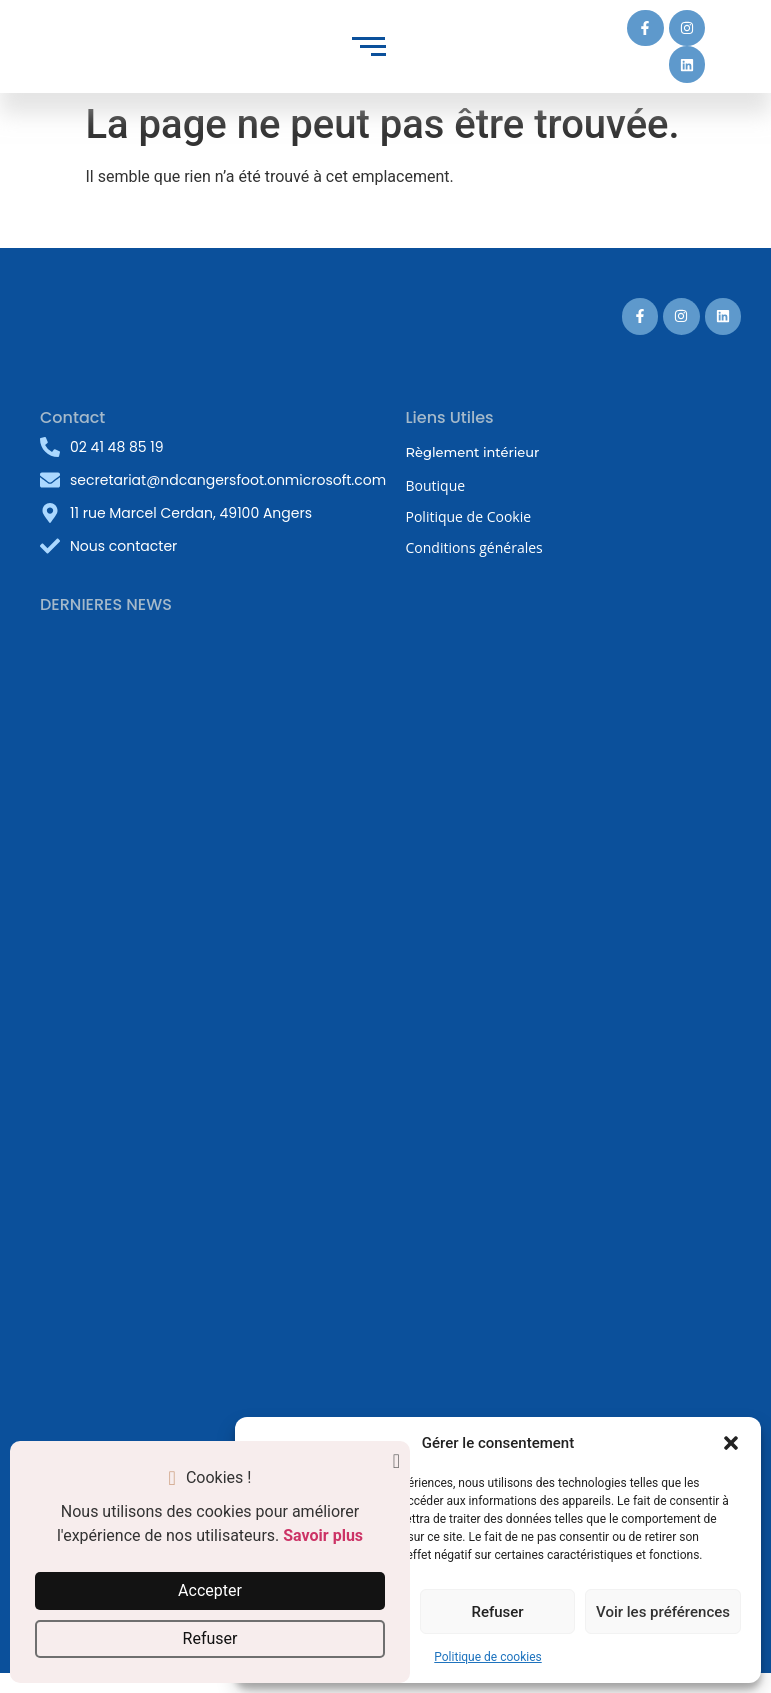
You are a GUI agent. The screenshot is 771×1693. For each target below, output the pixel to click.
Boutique (436, 485)
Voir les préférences (663, 1612)
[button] (731, 1443)
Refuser (497, 1612)
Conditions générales (474, 547)
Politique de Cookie (469, 516)
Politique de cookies (487, 1657)
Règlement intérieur (473, 452)
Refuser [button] (210, 1638)
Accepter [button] (210, 1590)
